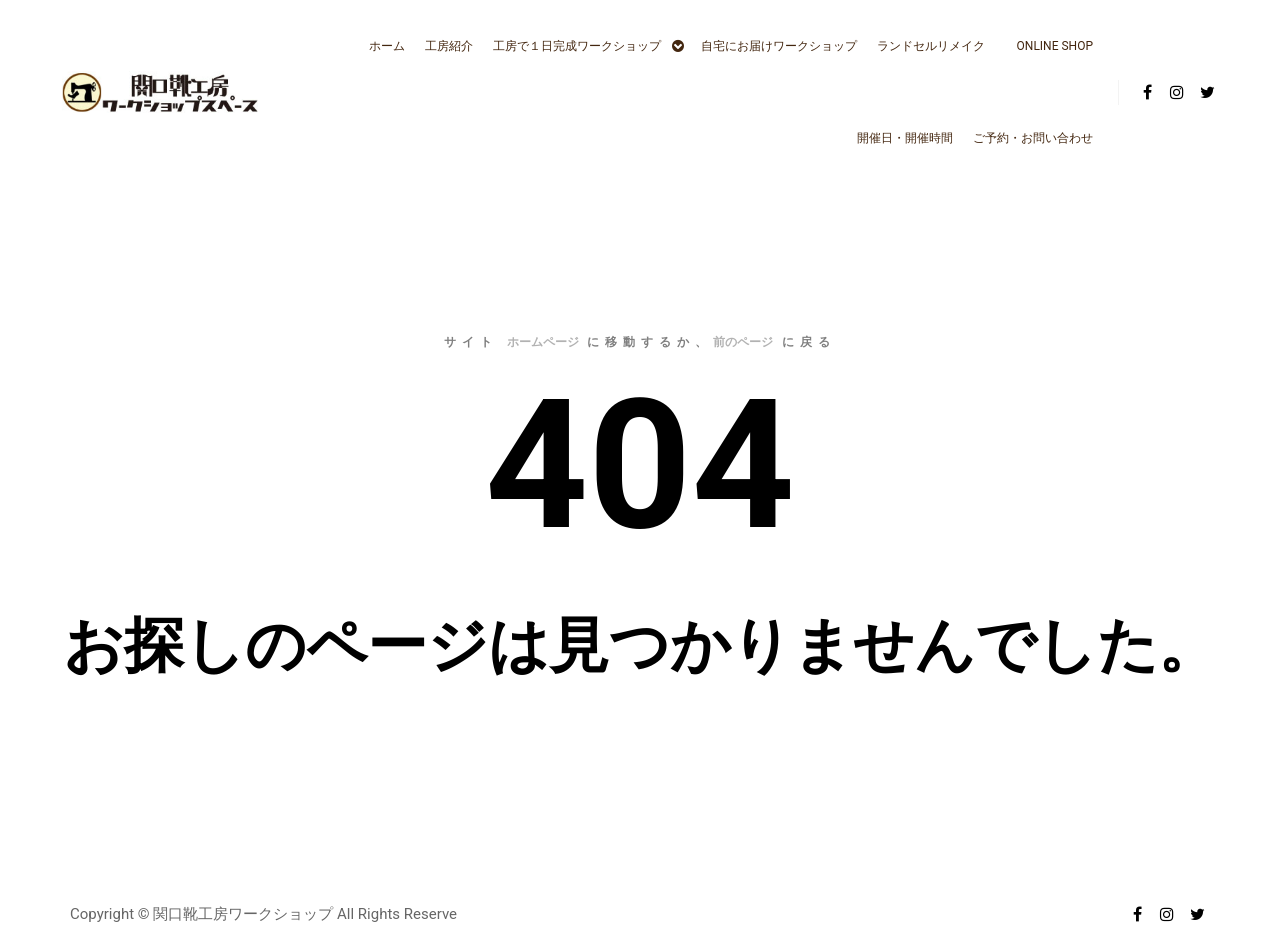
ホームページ (543, 342)
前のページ (743, 342)
